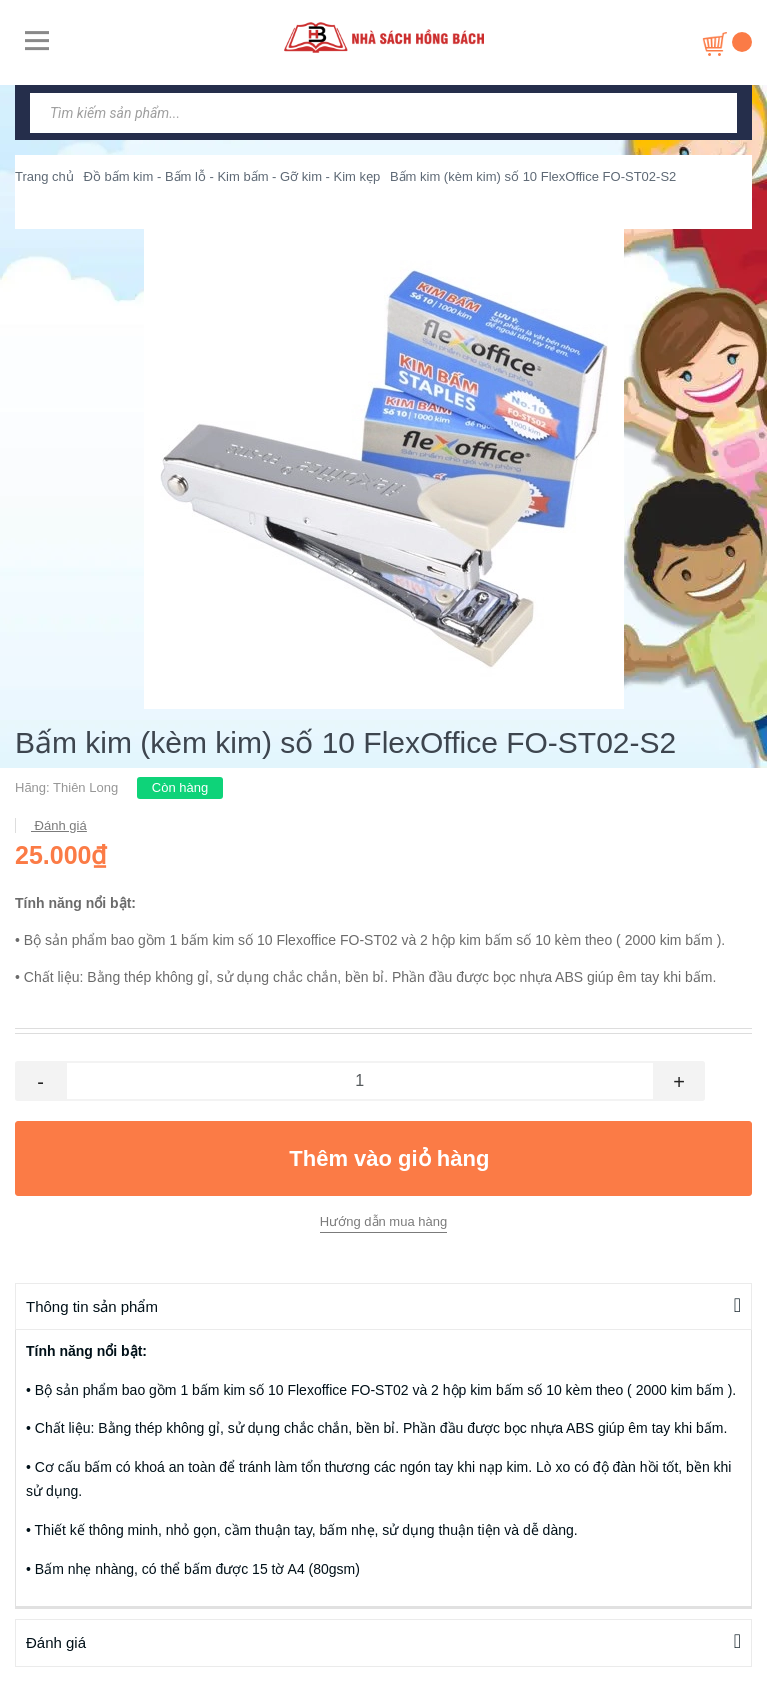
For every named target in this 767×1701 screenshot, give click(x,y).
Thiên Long (85, 787)
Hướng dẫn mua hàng (383, 1221)
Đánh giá (59, 825)
